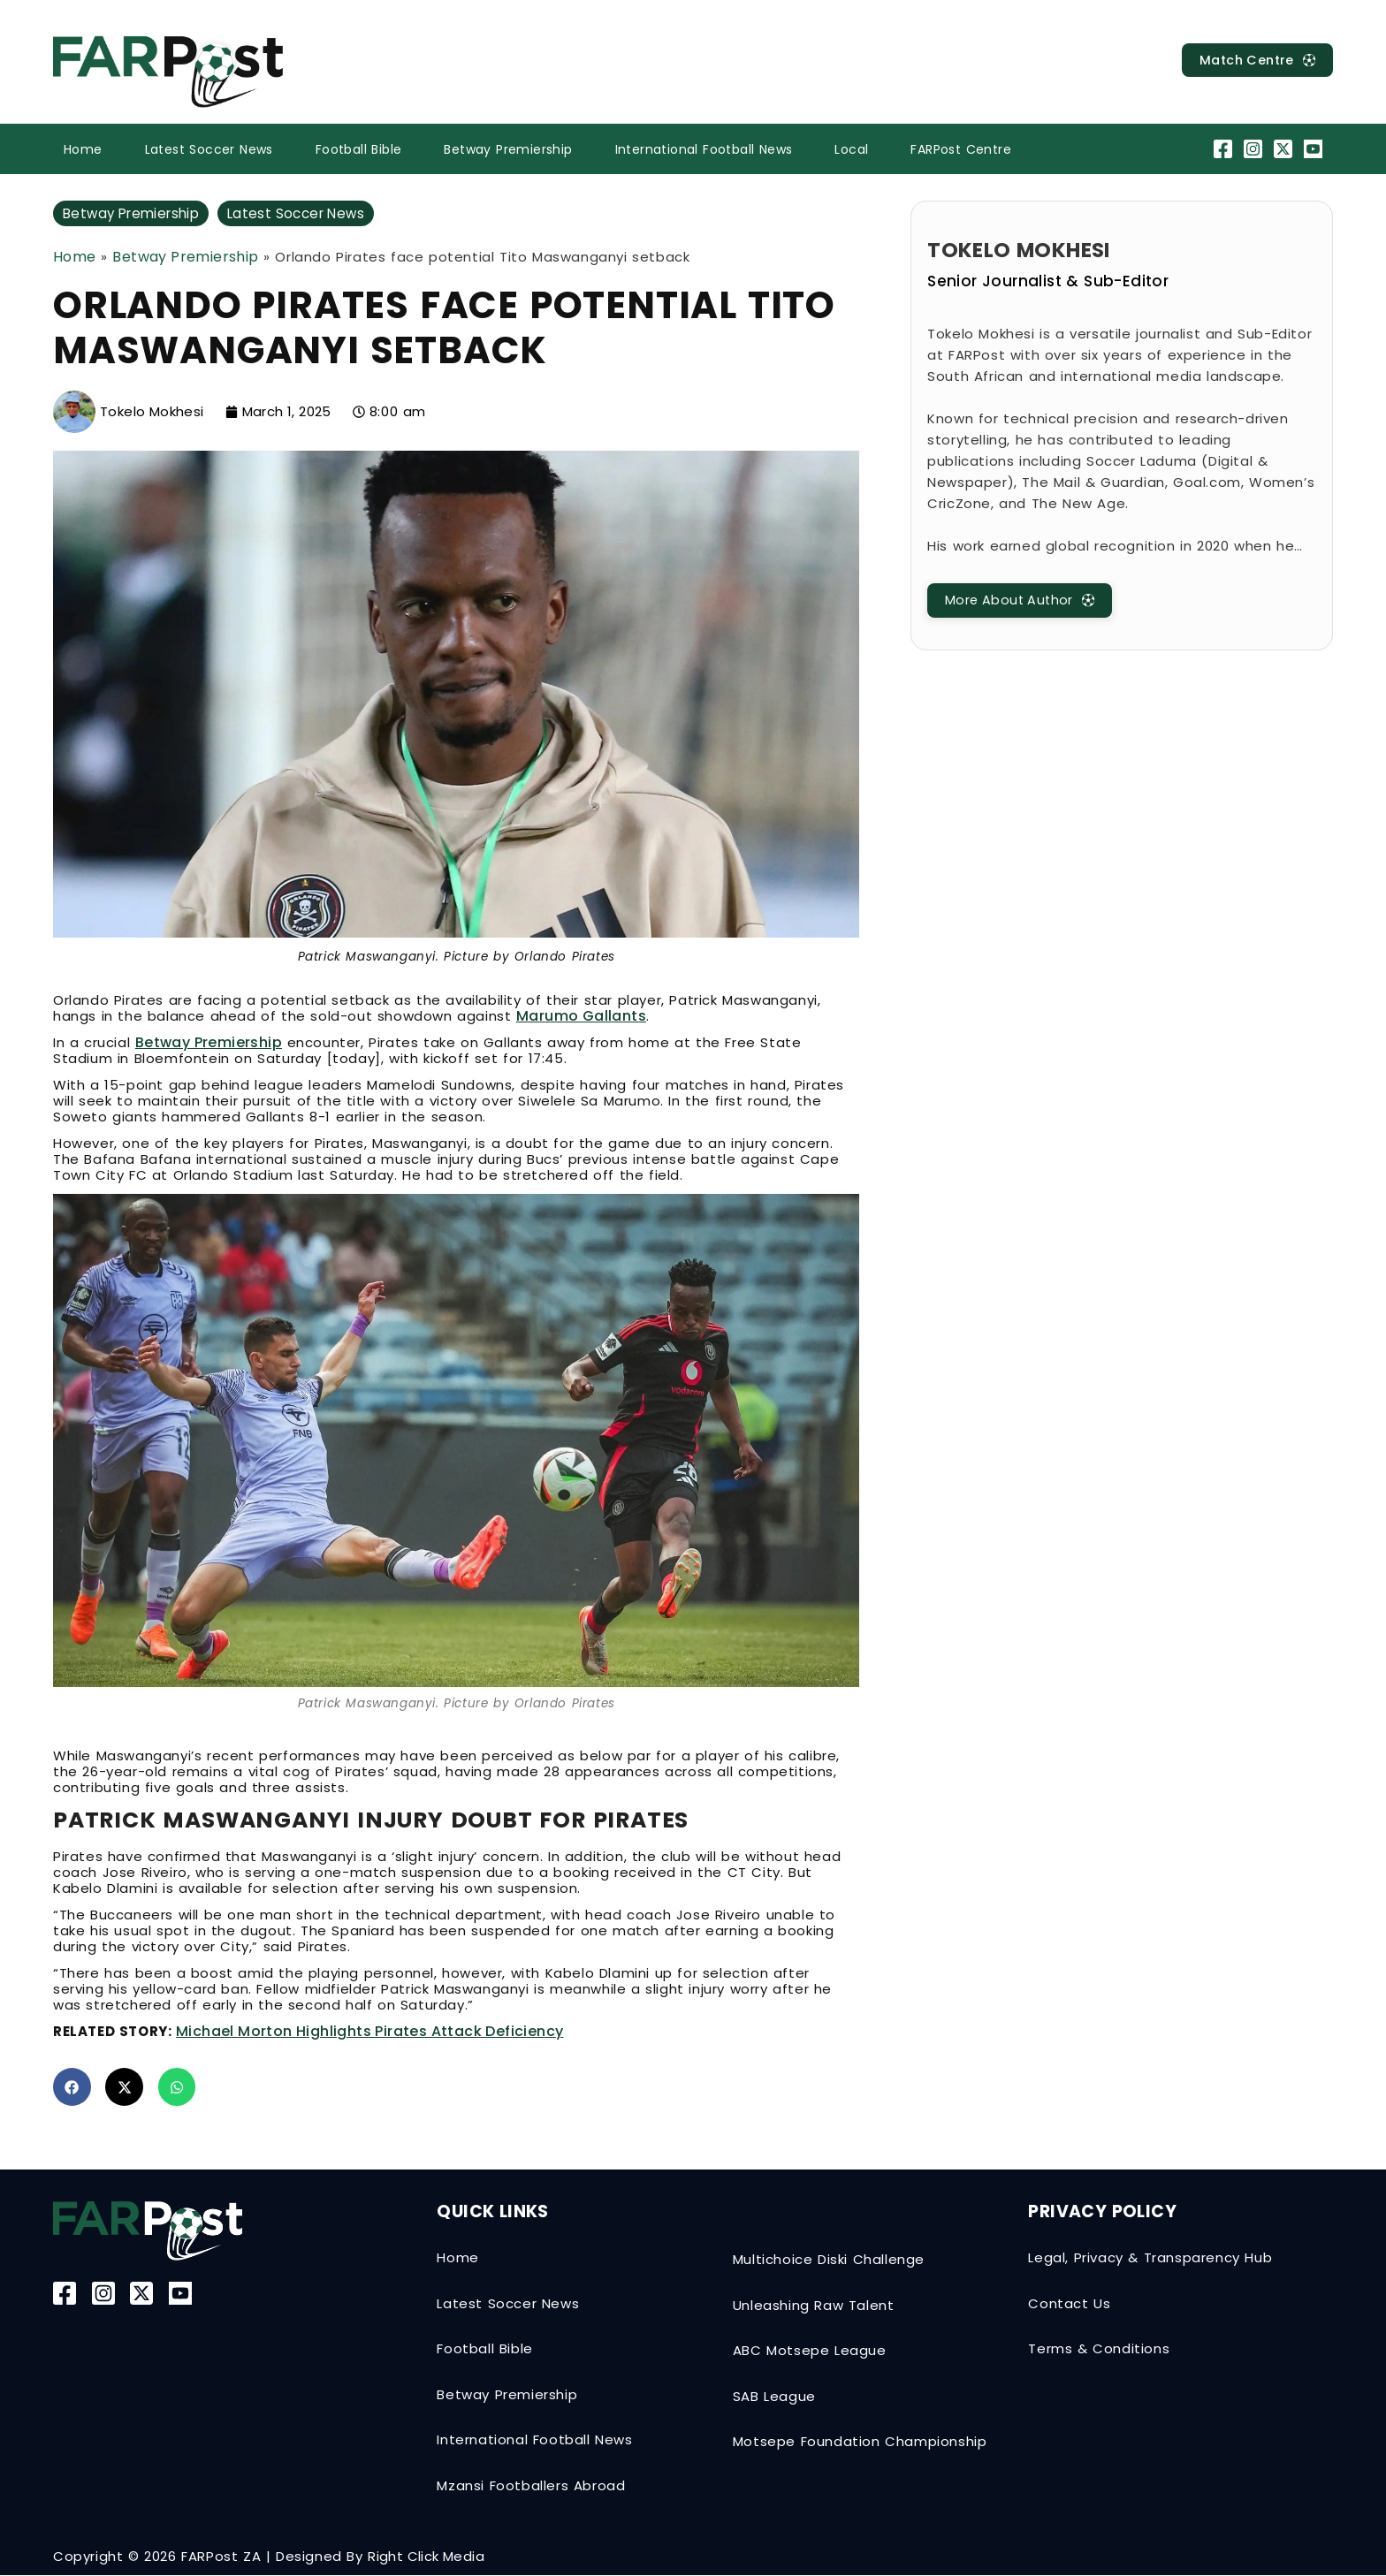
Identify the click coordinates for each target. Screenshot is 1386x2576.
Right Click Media (426, 2557)
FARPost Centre (960, 149)
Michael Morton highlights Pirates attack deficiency (369, 2032)
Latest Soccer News (209, 149)
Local (851, 149)
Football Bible (359, 149)
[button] (72, 2088)
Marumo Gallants (581, 1017)
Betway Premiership (508, 149)
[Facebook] (1224, 149)
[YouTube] (1315, 149)
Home (83, 149)
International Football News (704, 149)
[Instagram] (1254, 149)
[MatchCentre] (1251, 60)
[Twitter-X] (1285, 149)
